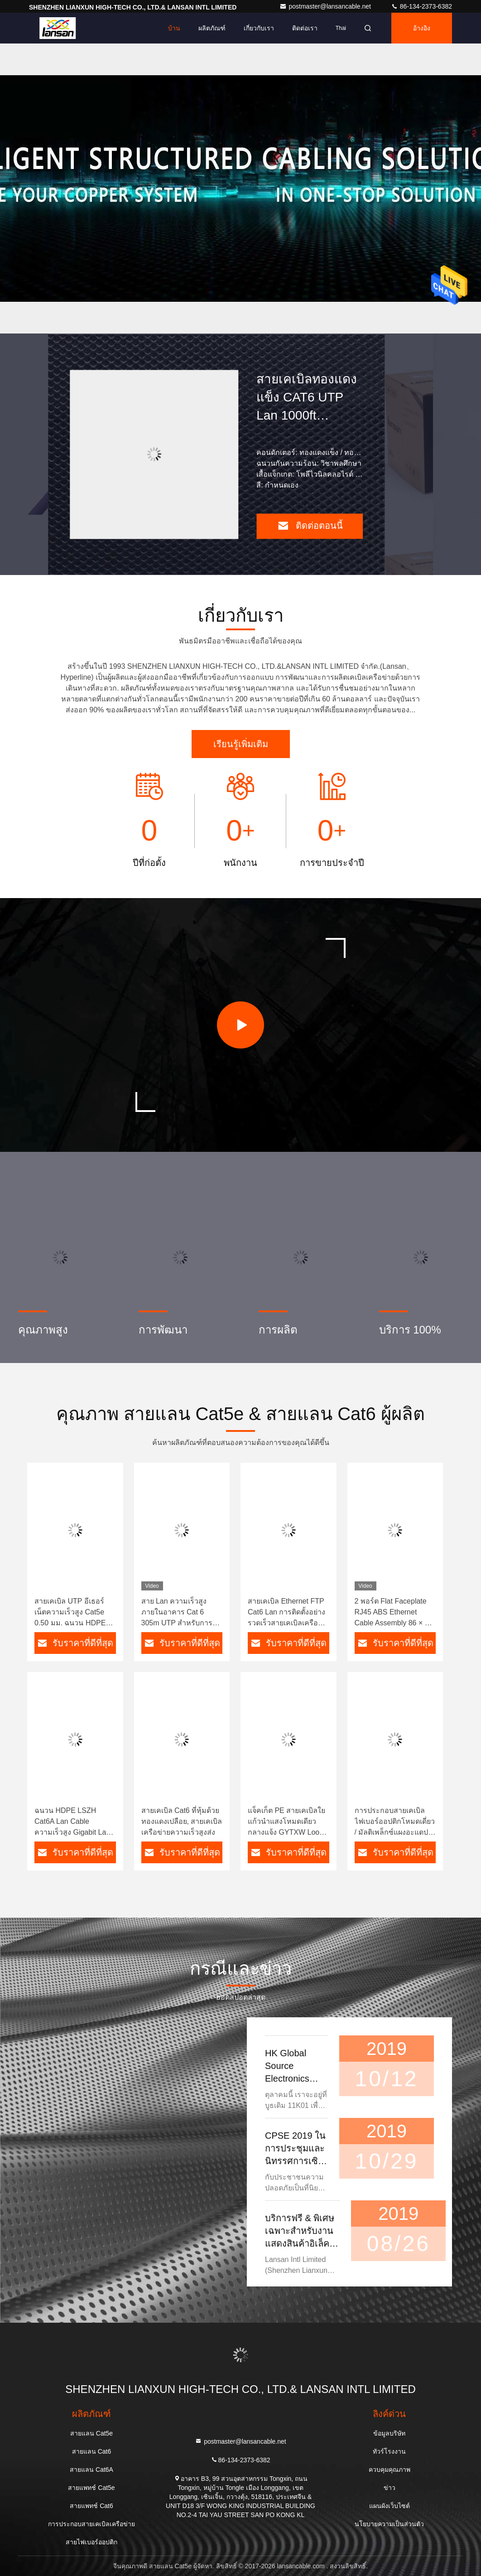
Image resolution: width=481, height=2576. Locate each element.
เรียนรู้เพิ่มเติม (240, 744)
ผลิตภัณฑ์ (212, 28)
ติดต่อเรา (304, 28)
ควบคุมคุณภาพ (389, 2469)
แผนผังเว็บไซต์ (389, 2505)
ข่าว (389, 2487)
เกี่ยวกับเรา (259, 28)
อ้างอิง (421, 28)
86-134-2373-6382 (421, 6)
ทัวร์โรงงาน (389, 2451)
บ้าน (174, 28)
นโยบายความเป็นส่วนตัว (389, 2524)
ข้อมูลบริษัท (389, 2433)
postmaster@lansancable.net (325, 6)
